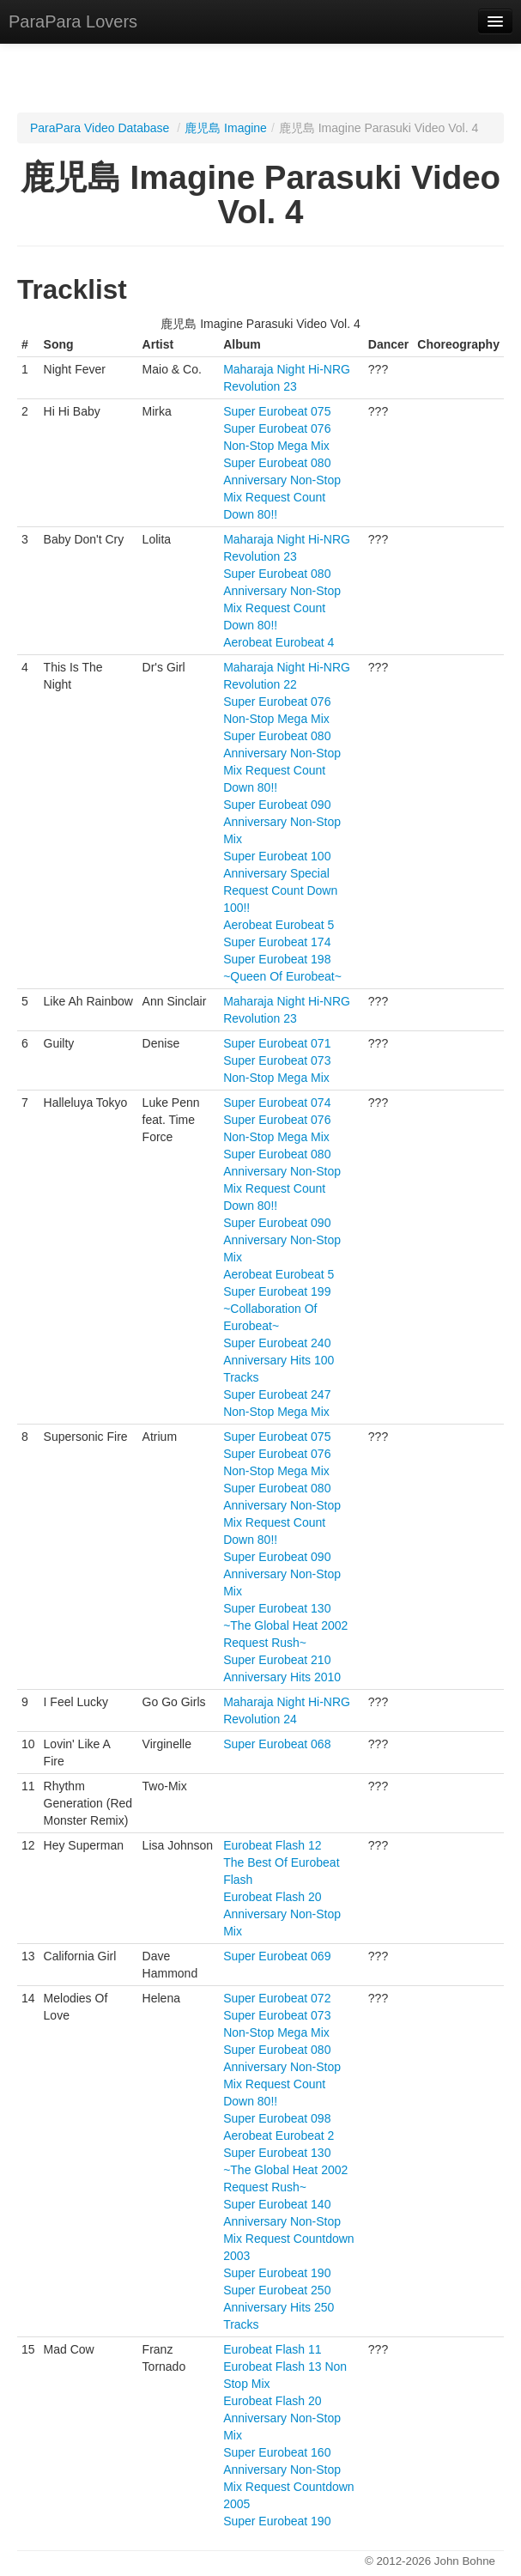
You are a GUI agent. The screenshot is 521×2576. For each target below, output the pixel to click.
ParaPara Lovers (73, 21)
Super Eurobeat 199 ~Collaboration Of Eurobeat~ (276, 1309)
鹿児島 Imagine (226, 128)
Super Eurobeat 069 (276, 1956)
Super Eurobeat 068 (276, 1744)
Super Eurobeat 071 (276, 1043)
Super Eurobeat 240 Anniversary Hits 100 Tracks (278, 1360)
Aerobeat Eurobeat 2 (278, 2135)
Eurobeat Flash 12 (272, 1845)
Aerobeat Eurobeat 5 (278, 925)
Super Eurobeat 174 (276, 942)
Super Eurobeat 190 (276, 2273)
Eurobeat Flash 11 (272, 2349)
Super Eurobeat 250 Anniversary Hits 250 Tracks (278, 2307)
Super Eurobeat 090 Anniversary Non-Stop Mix (282, 822)
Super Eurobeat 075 (276, 411)
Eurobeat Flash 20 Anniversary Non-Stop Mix (282, 1914)
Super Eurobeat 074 (276, 1102)
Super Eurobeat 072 (276, 1998)
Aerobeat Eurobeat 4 (278, 642)
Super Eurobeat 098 (276, 2118)
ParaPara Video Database (99, 128)
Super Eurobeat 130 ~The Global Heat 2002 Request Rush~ (285, 1625)
